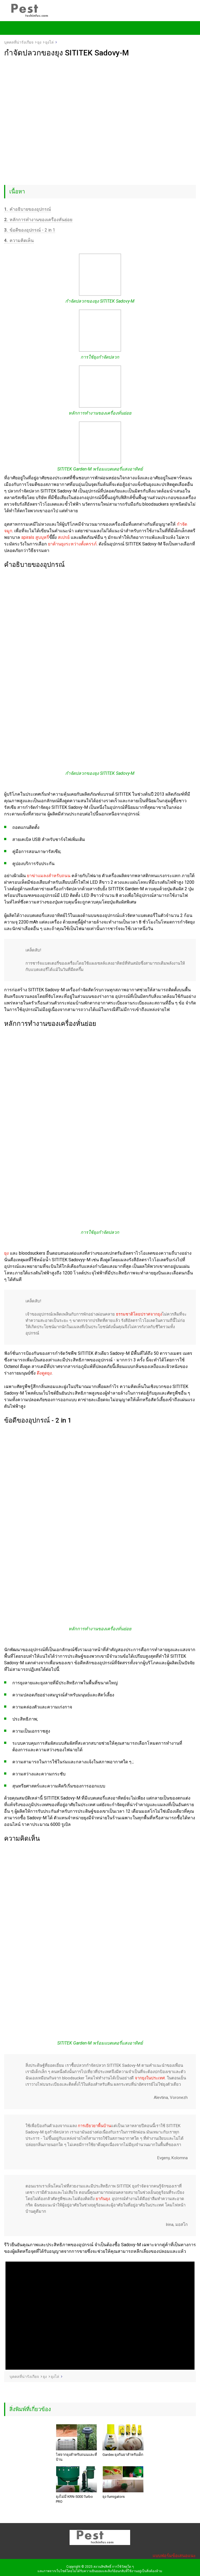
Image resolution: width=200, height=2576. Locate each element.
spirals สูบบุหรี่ (35, 537)
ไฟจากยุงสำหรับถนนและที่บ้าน (76, 2457)
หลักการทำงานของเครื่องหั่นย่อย (38, 219)
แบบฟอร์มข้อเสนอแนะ (174, 2555)
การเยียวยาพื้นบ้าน (94, 2125)
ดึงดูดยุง (44, 1373)
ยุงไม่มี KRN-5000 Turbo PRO (74, 2499)
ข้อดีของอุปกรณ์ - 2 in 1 (29, 230)
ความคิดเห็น (19, 240)
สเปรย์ (64, 537)
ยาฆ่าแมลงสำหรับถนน (48, 875)
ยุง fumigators (113, 2497)
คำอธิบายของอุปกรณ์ (27, 209)
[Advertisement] (100, 98)
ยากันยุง (103, 2198)
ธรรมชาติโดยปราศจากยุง (139, 1314)
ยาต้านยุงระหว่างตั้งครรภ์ (72, 544)
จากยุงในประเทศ (150, 2078)
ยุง (6, 1253)
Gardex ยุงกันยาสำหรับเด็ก (122, 2455)
